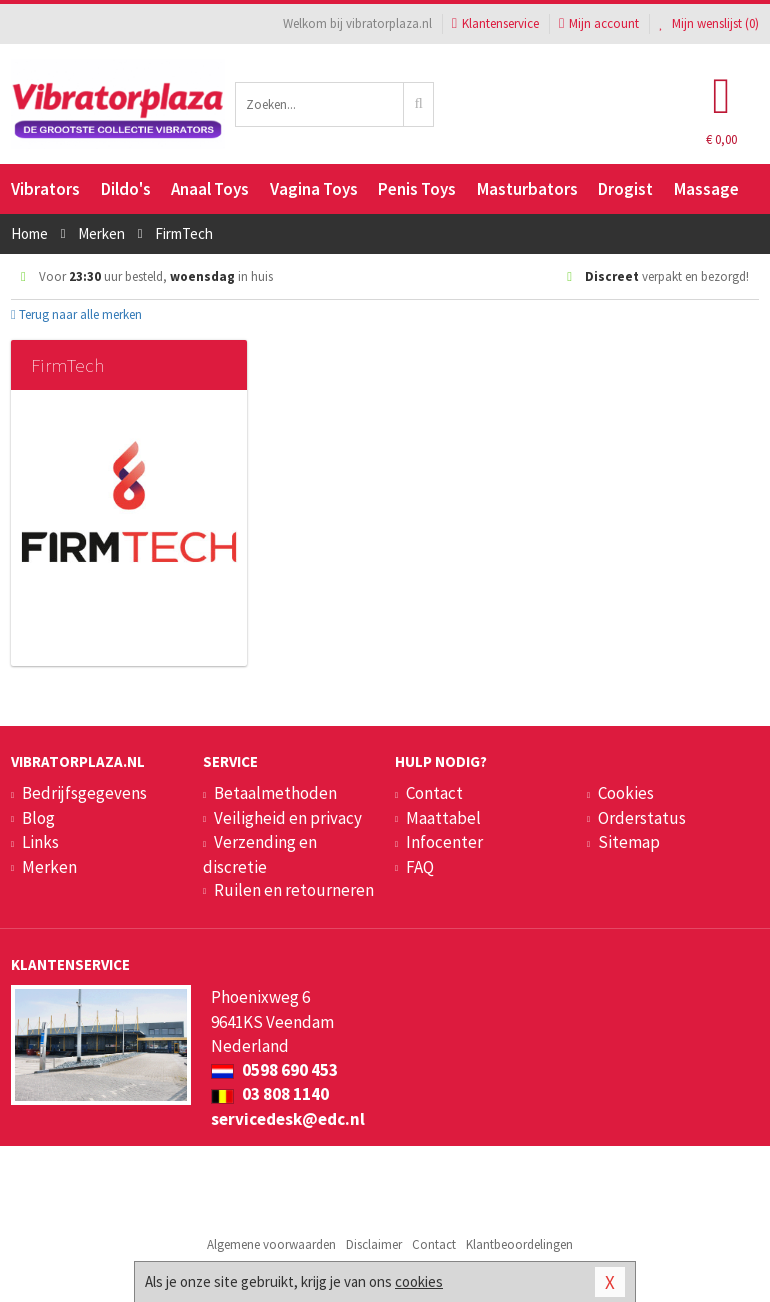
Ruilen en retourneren (294, 890)
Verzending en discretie (260, 854)
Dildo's (126, 189)
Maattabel (443, 818)
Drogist (625, 189)
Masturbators (527, 189)
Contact (434, 793)
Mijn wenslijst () (709, 23)
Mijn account (599, 23)
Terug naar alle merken (76, 314)
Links (40, 842)
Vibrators (45, 189)
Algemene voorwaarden (271, 1244)
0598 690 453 (274, 1070)
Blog (38, 818)
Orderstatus (642, 818)
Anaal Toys (210, 189)
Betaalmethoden (275, 793)
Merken (49, 867)
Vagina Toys (314, 189)
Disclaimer (374, 1244)
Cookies (626, 793)
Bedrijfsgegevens (84, 793)
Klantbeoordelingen (519, 1244)
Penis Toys (417, 189)
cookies (419, 1281)
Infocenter (444, 842)
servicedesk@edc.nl (288, 1119)
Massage (706, 189)
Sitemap (629, 842)
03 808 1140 (270, 1094)
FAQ (420, 867)
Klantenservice (495, 23)
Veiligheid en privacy (288, 818)
